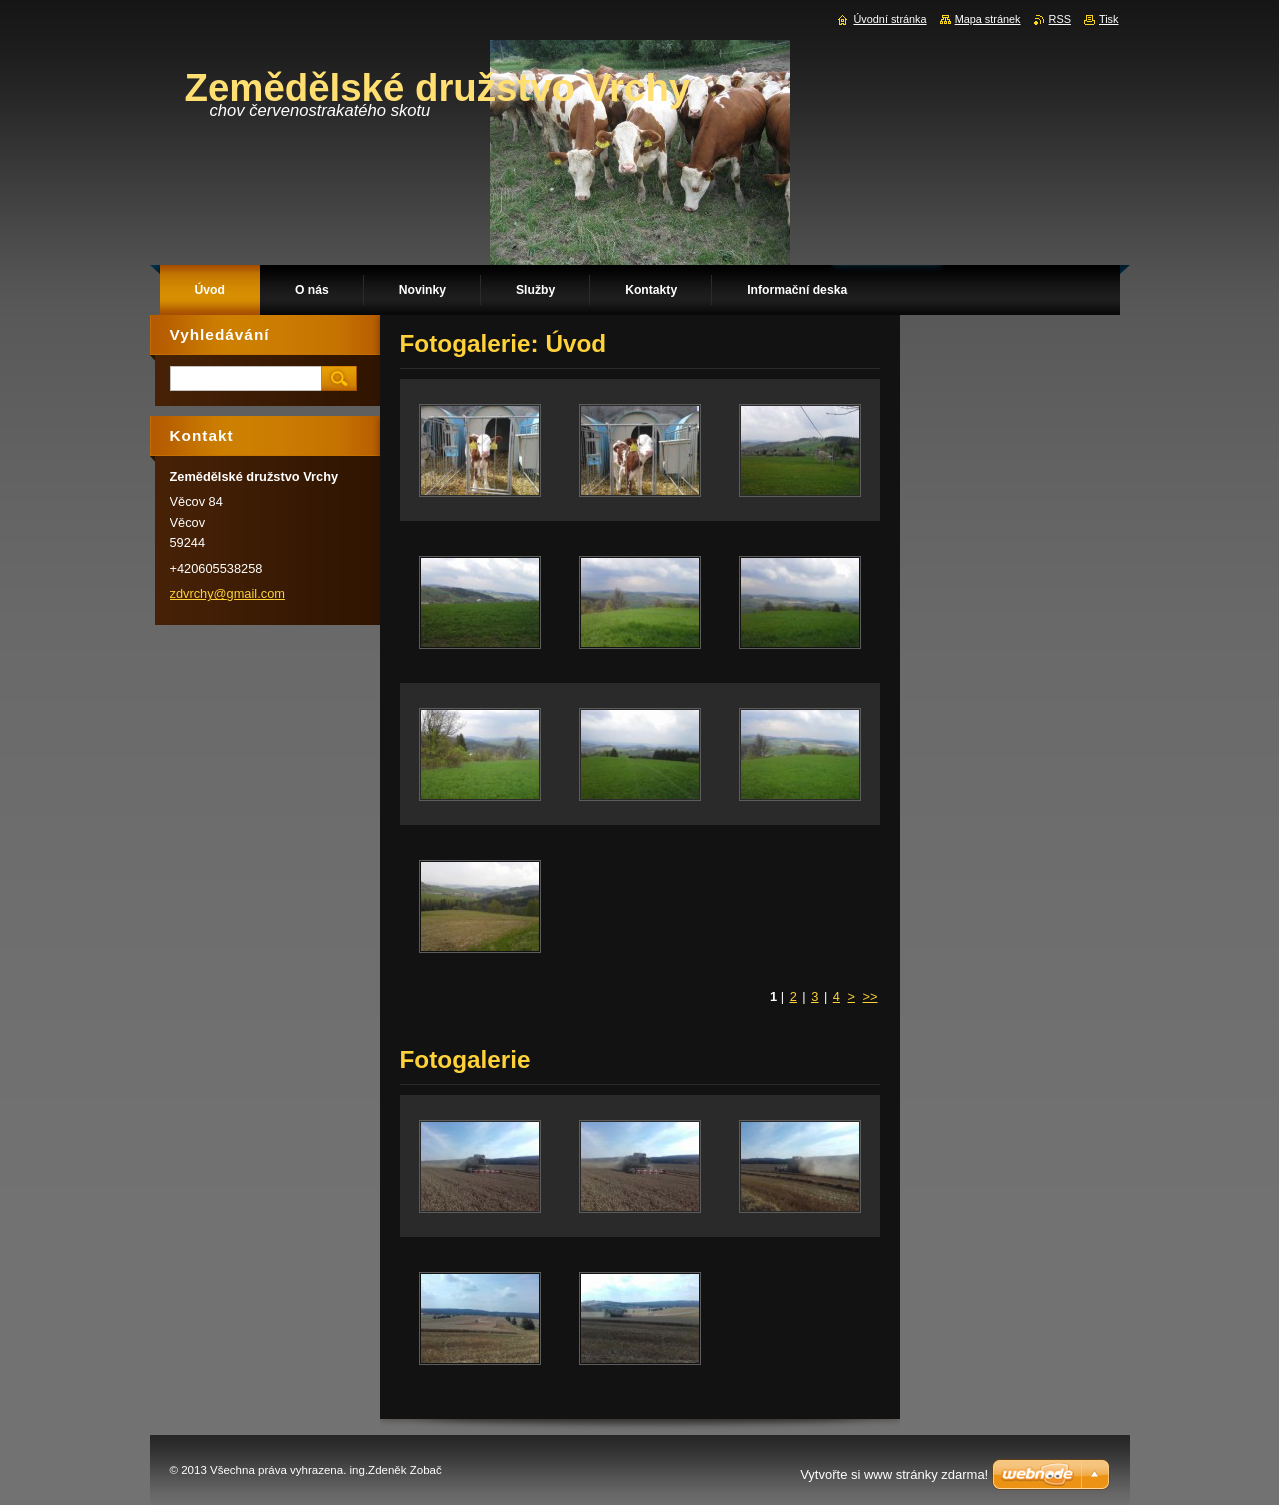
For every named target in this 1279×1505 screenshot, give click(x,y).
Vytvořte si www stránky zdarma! (894, 1474)
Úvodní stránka (889, 19)
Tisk (1109, 19)
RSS (1060, 19)
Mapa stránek (988, 19)
